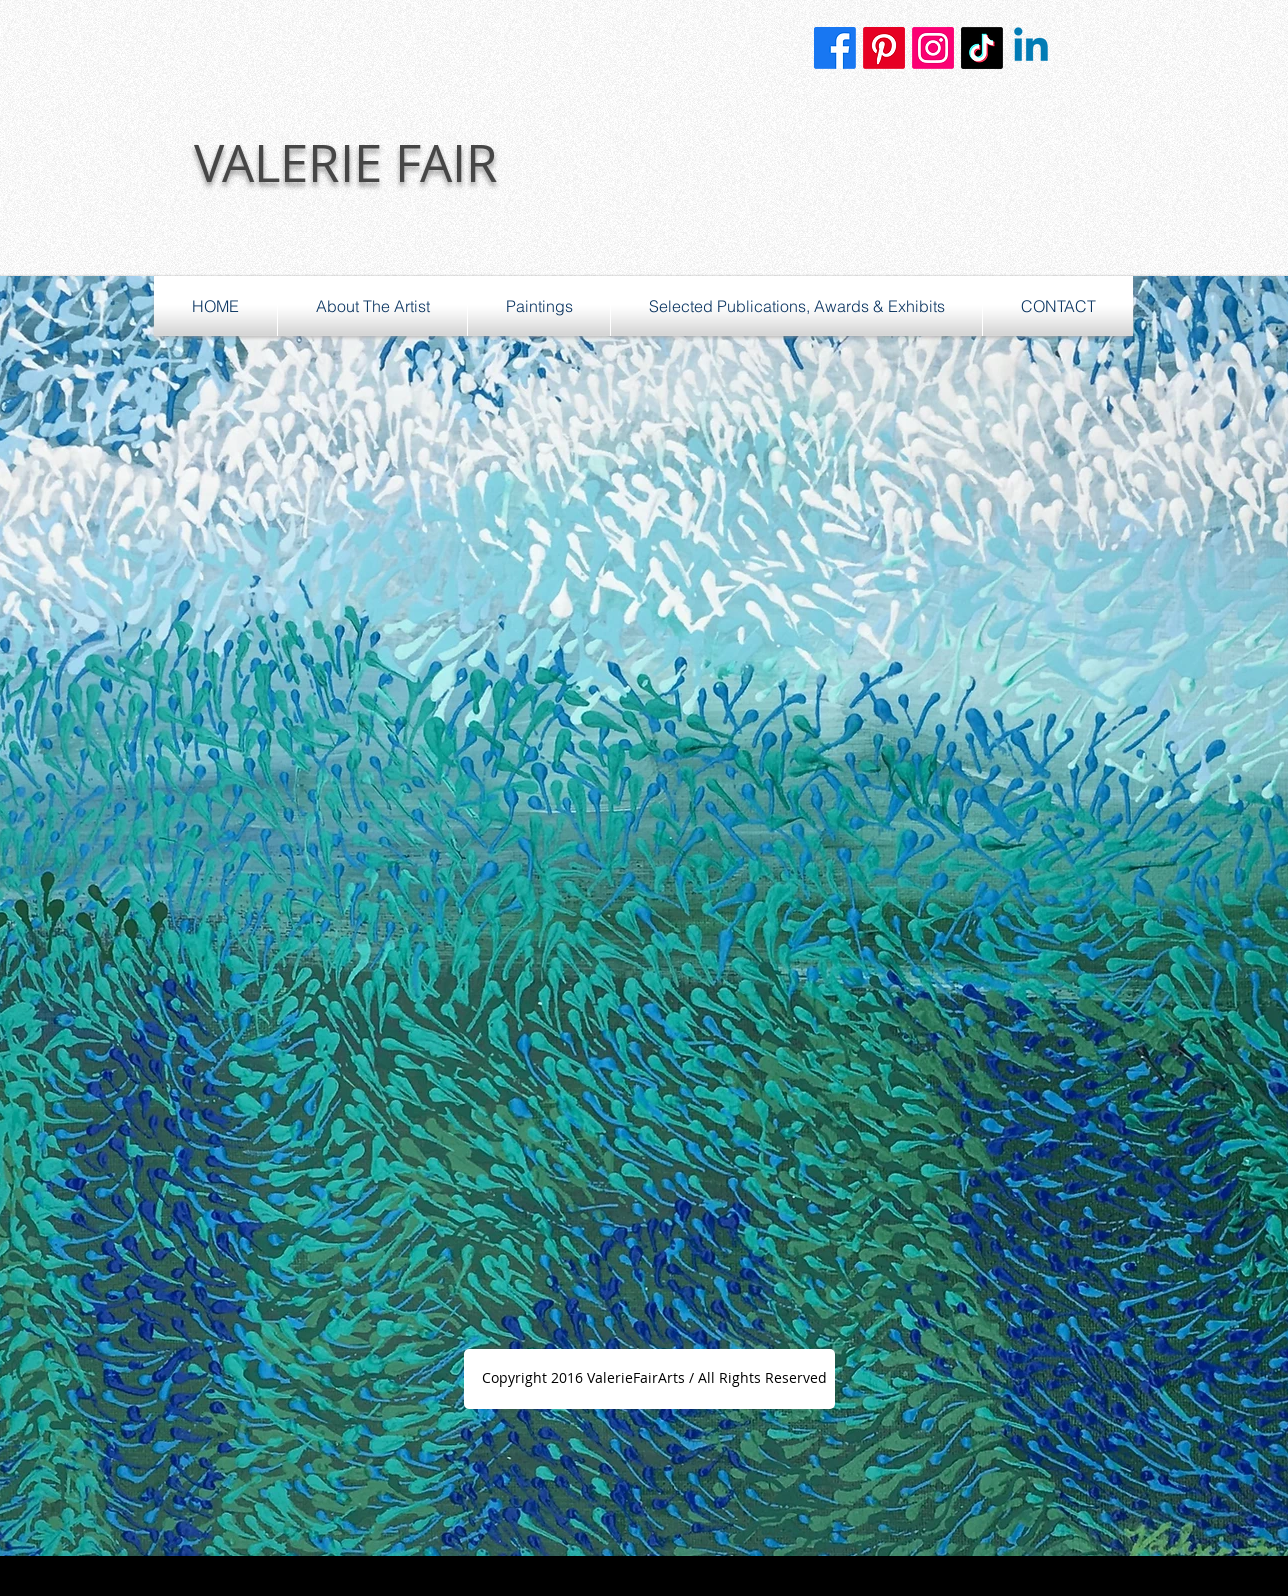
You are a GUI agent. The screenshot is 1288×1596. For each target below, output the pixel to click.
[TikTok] (982, 48)
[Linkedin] (1031, 48)
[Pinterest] (884, 48)
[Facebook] (835, 48)
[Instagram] (933, 48)
